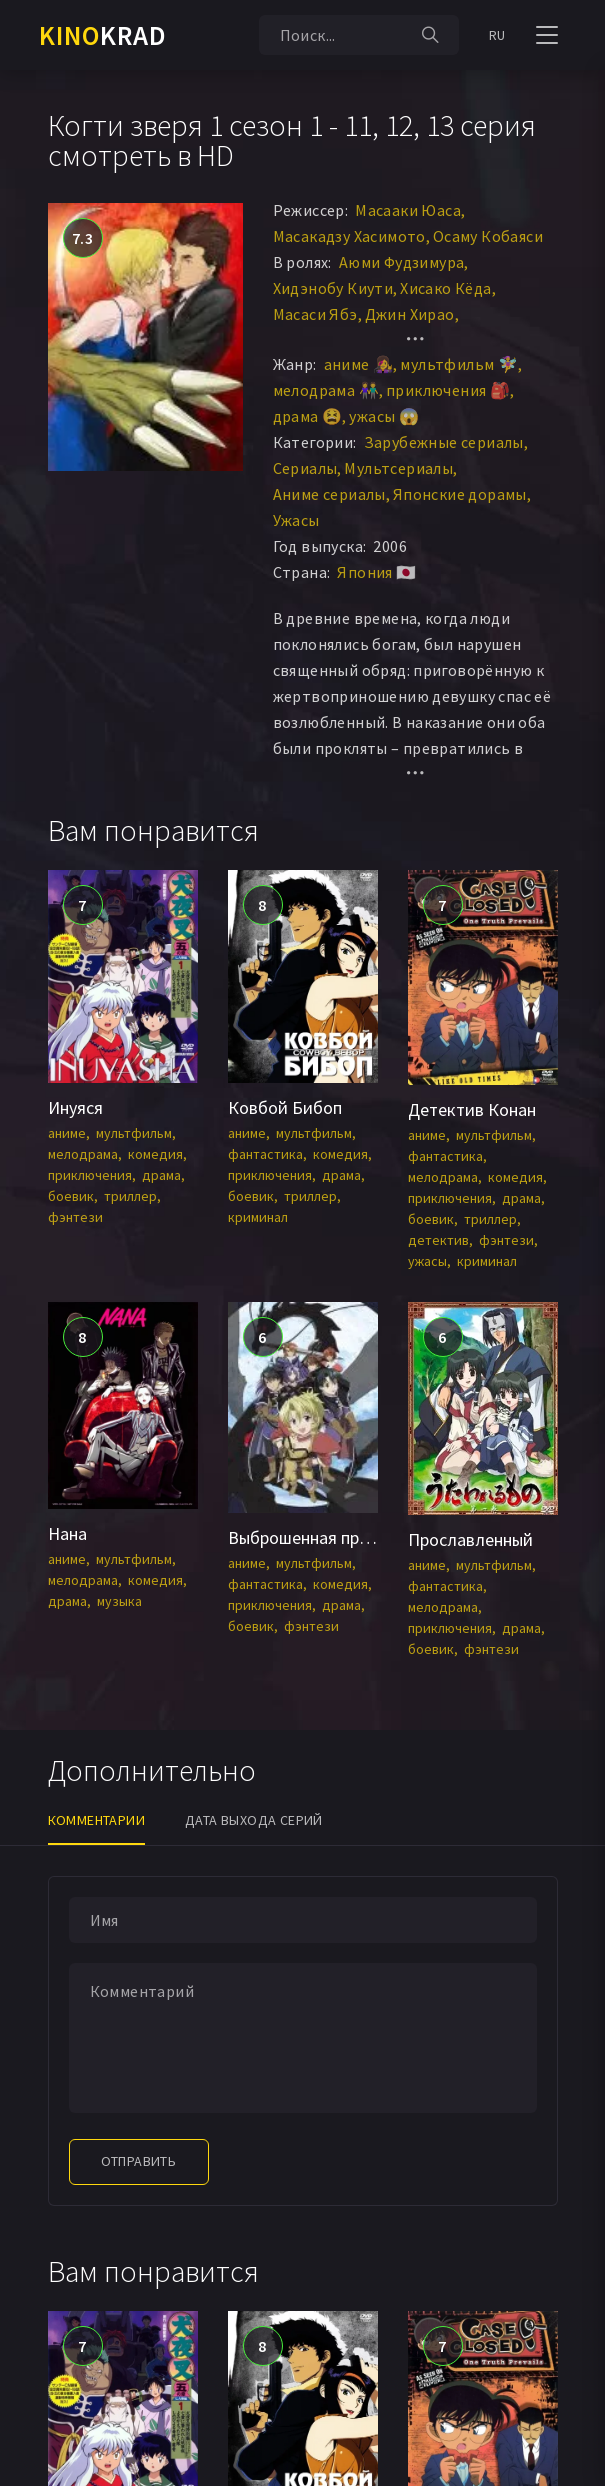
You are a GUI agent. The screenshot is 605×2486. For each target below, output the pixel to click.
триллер (130, 1196)
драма (161, 1175)
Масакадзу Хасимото (349, 236)
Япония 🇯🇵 (376, 572)
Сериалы (305, 468)
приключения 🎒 (448, 390)
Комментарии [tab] (96, 1820)
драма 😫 (308, 416)
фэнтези (75, 1217)
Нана (67, 1533)
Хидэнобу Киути (333, 288)
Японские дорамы (460, 494)
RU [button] (497, 35)
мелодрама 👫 (326, 390)
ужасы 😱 (384, 416)
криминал (258, 1217)
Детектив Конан (472, 1109)
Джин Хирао (410, 314)
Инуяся (75, 1107)
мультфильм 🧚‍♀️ (459, 364)
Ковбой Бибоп (285, 1107)
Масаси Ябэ (315, 314)
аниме (67, 1133)
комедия (155, 1154)
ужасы (427, 1261)
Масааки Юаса (408, 210)
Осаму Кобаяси (488, 236)
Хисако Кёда (445, 288)
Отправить (139, 2161)
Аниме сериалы (329, 494)
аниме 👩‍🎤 (359, 364)
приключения (90, 1175)
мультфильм (134, 1133)
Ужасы (296, 520)
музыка (119, 1601)
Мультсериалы (398, 468)
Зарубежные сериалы (444, 442)
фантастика (265, 1154)
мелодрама (83, 1154)
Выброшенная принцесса (325, 1537)
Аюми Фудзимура (402, 262)
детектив (438, 1240)
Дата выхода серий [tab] (254, 1820)
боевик (71, 1196)
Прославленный (470, 1539)
